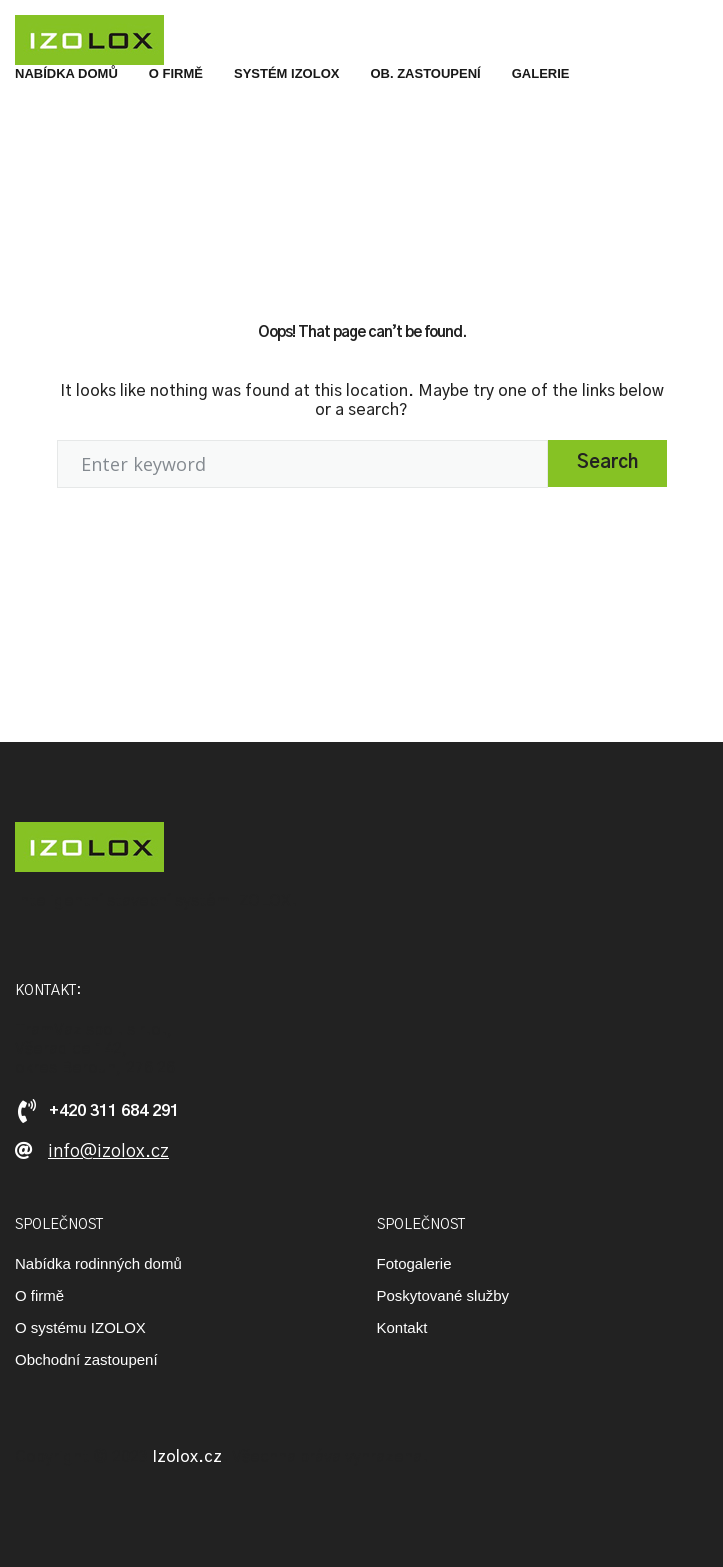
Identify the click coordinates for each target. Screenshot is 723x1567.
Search (607, 463)
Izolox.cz (187, 1457)
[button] (92, 1152)
